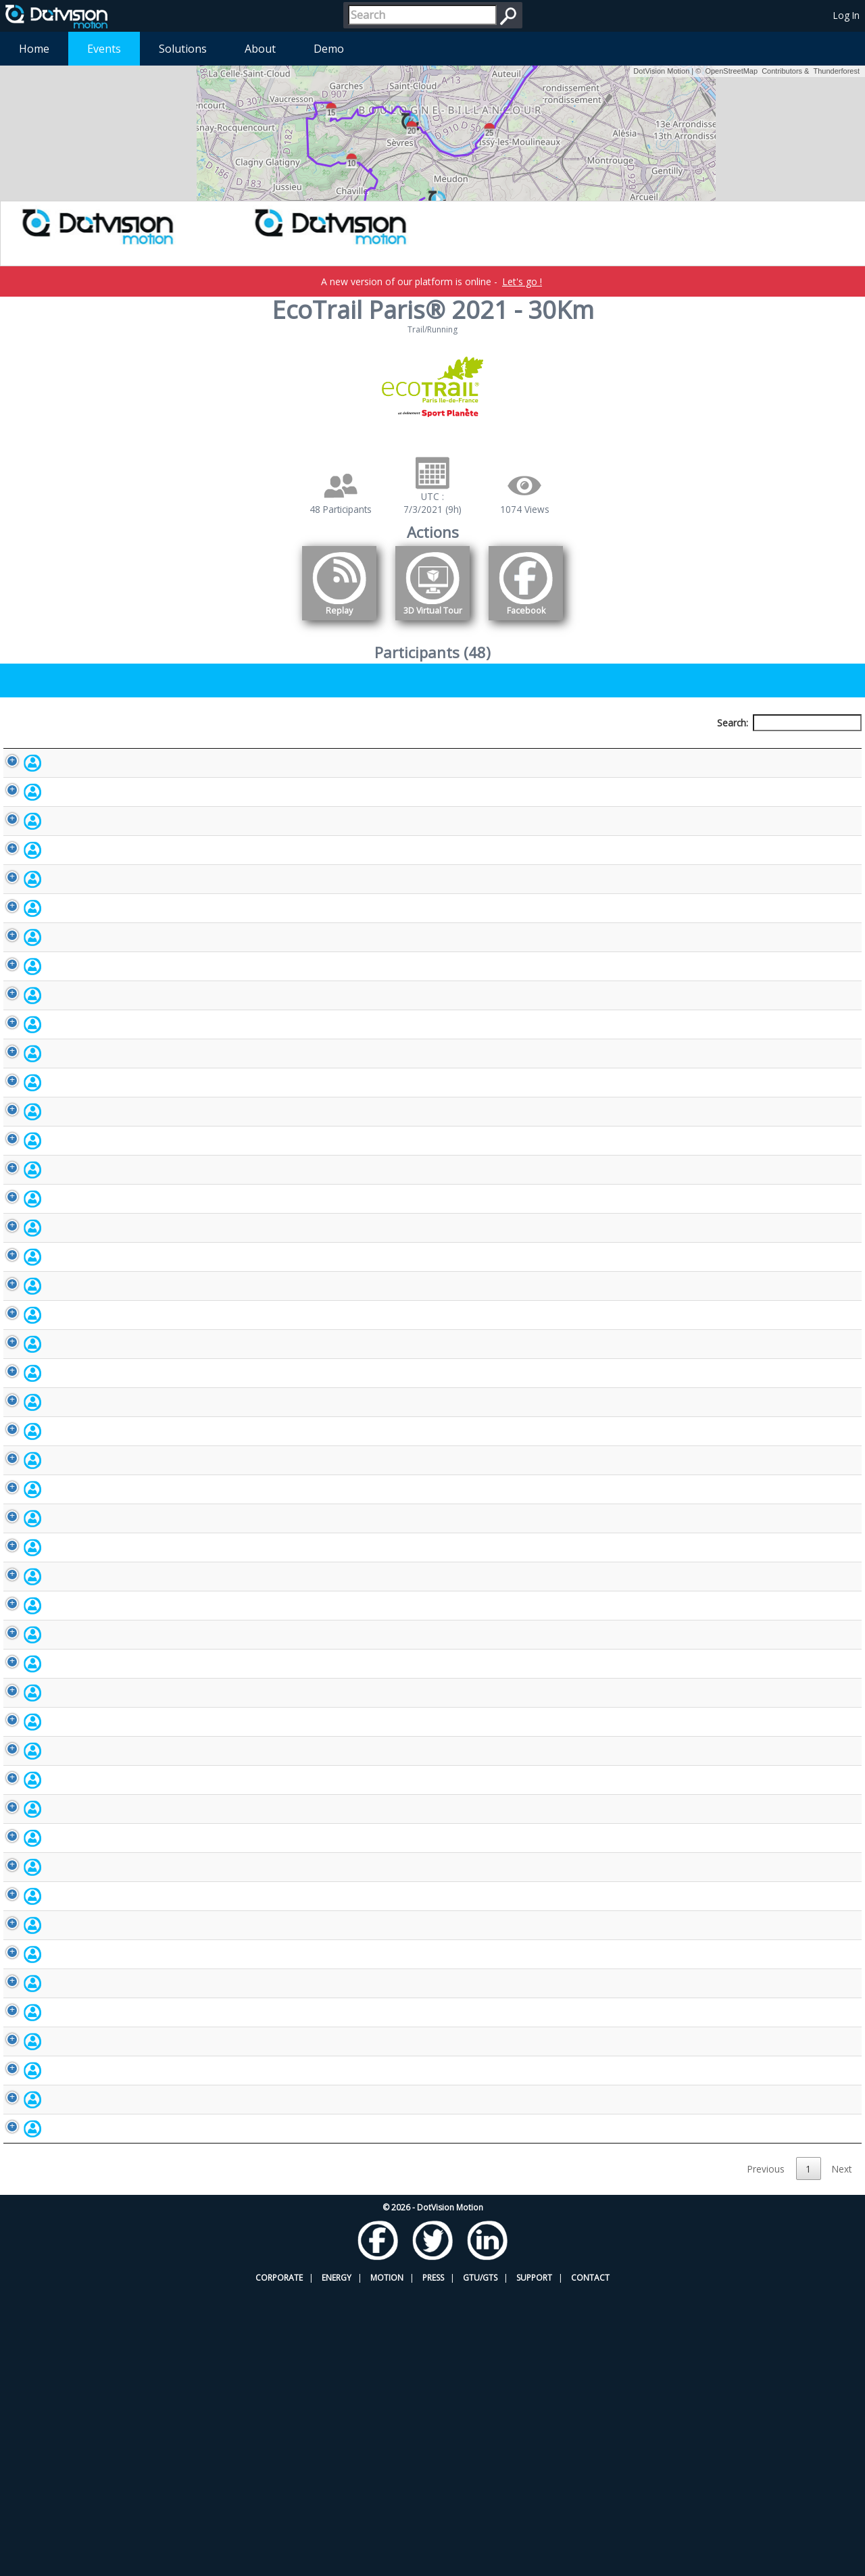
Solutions (183, 48)
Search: (789, 722)
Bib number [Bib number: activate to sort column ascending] (391, 747)
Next (841, 2454)
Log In (846, 15)
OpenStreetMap (731, 71)
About (260, 48)
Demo (329, 48)
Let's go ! (522, 281)
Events (104, 48)
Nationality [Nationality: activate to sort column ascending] (547, 747)
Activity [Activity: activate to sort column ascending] (687, 747)
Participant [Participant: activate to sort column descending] (104, 747)
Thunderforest (837, 71)
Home (34, 48)
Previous (766, 2454)
